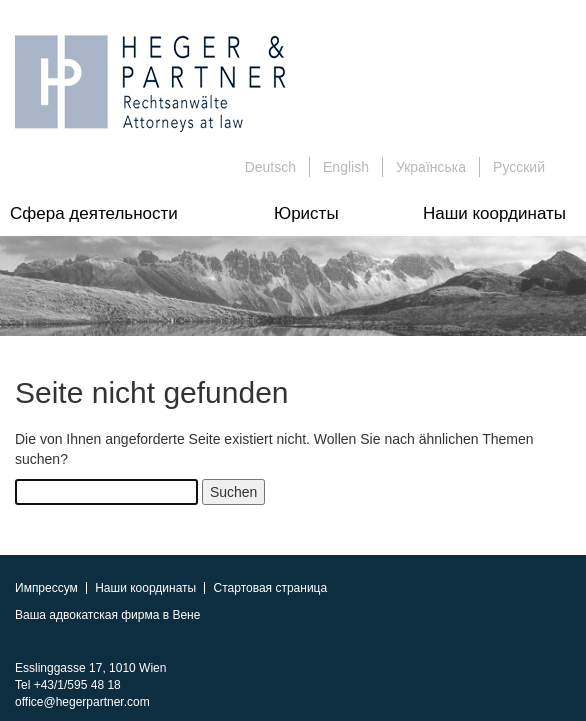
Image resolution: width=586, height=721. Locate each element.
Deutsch (270, 167)
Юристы (306, 213)
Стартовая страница (271, 588)
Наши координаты (494, 213)
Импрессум (46, 588)
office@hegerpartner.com (82, 702)
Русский (519, 167)
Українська (431, 167)
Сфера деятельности (94, 213)
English (346, 167)
